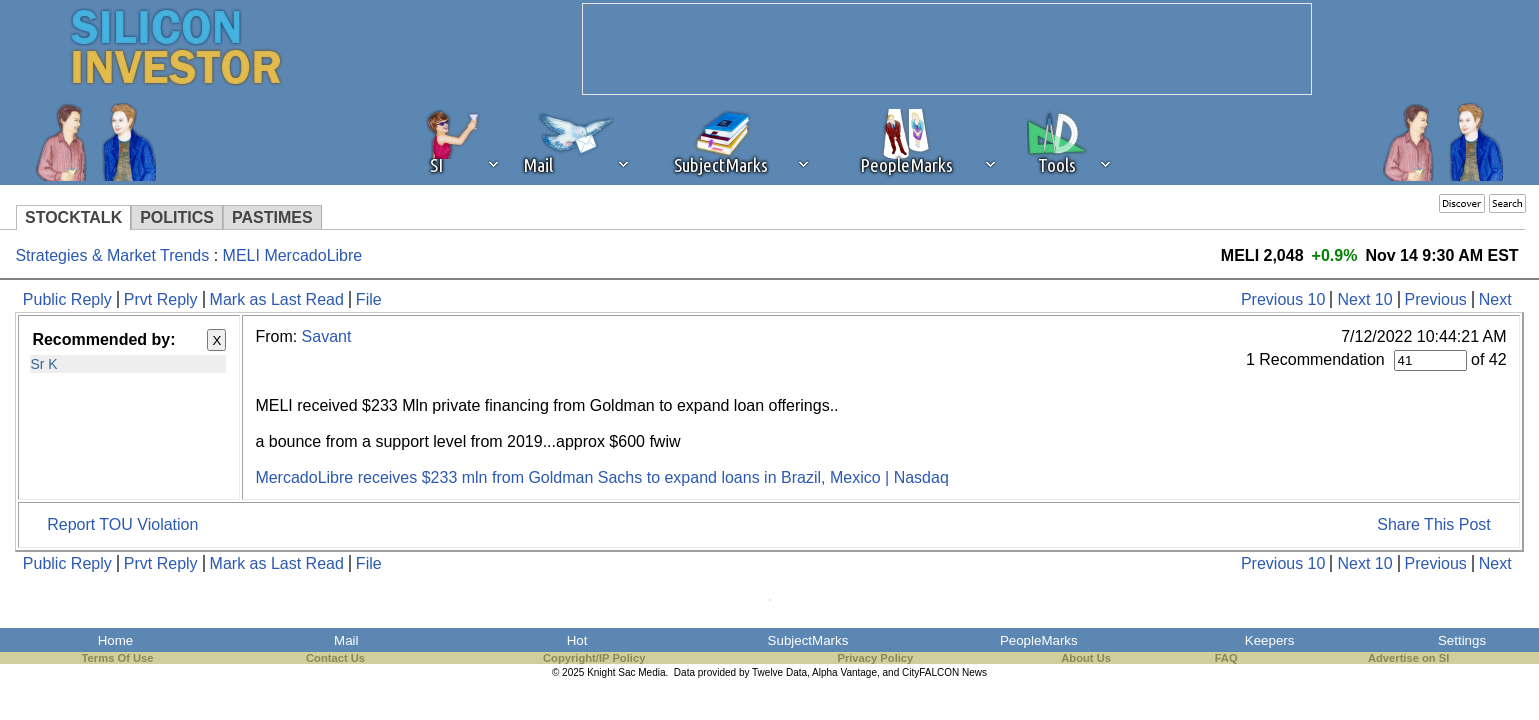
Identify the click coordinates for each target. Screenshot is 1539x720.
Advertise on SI (1408, 658)
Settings (1462, 640)
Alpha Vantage (844, 672)
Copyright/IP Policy (594, 658)
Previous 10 (1283, 299)
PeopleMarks (1039, 640)
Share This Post (1434, 524)
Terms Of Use (118, 658)
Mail (346, 640)
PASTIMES (272, 217)
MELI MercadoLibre (293, 255)
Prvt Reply (161, 299)
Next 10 (1364, 299)
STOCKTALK (73, 217)
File (369, 299)
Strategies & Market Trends (112, 255)
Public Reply (67, 299)
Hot (577, 640)
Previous (1436, 299)
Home (116, 640)
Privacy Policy (875, 658)
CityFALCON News (944, 672)
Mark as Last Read (277, 299)
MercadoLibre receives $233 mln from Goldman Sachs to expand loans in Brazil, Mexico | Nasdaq (601, 477)
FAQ (1226, 658)
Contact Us (335, 658)
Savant (327, 336)
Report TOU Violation (122, 524)
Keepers (1270, 640)
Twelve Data (779, 672)
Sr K (43, 364)
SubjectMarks (808, 640)
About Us (1086, 658)
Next (1495, 299)
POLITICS (177, 217)
